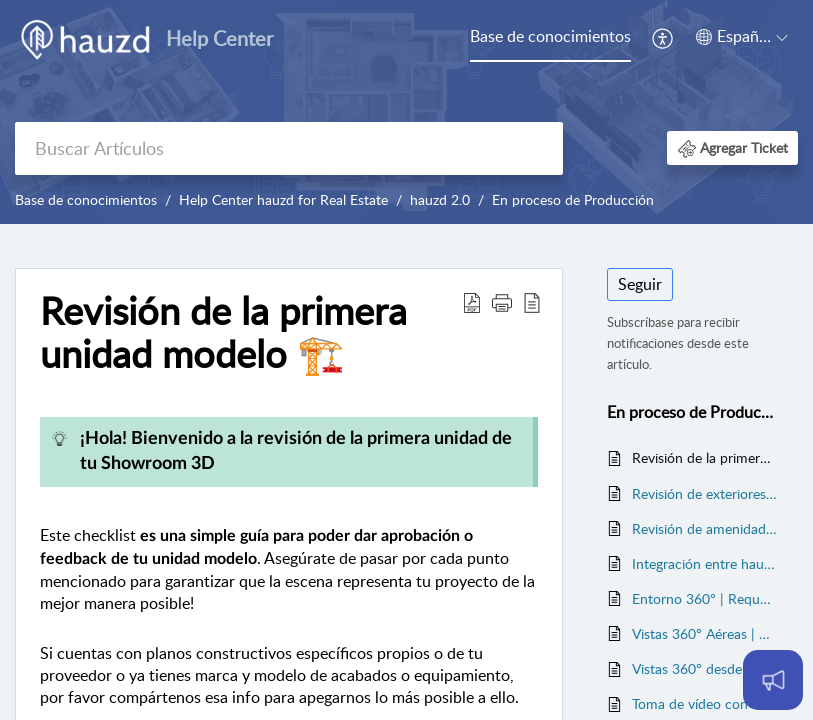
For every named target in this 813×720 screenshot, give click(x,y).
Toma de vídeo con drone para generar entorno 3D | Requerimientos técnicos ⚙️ (705, 703)
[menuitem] (550, 38)
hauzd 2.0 (440, 199)
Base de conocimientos (550, 36)
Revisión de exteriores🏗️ (705, 493)
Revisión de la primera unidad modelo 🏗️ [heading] (223, 333)
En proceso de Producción (573, 199)
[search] (289, 148)
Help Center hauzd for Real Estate (283, 199)
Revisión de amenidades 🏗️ (705, 528)
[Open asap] (773, 680)
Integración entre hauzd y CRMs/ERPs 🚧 (705, 563)
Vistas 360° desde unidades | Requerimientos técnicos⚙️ (705, 668)
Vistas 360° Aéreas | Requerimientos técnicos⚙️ (705, 633)
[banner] (406, 112)
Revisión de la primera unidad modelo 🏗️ (705, 457)
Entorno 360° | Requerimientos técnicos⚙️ (705, 598)
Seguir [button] (640, 284)
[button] (663, 38)
